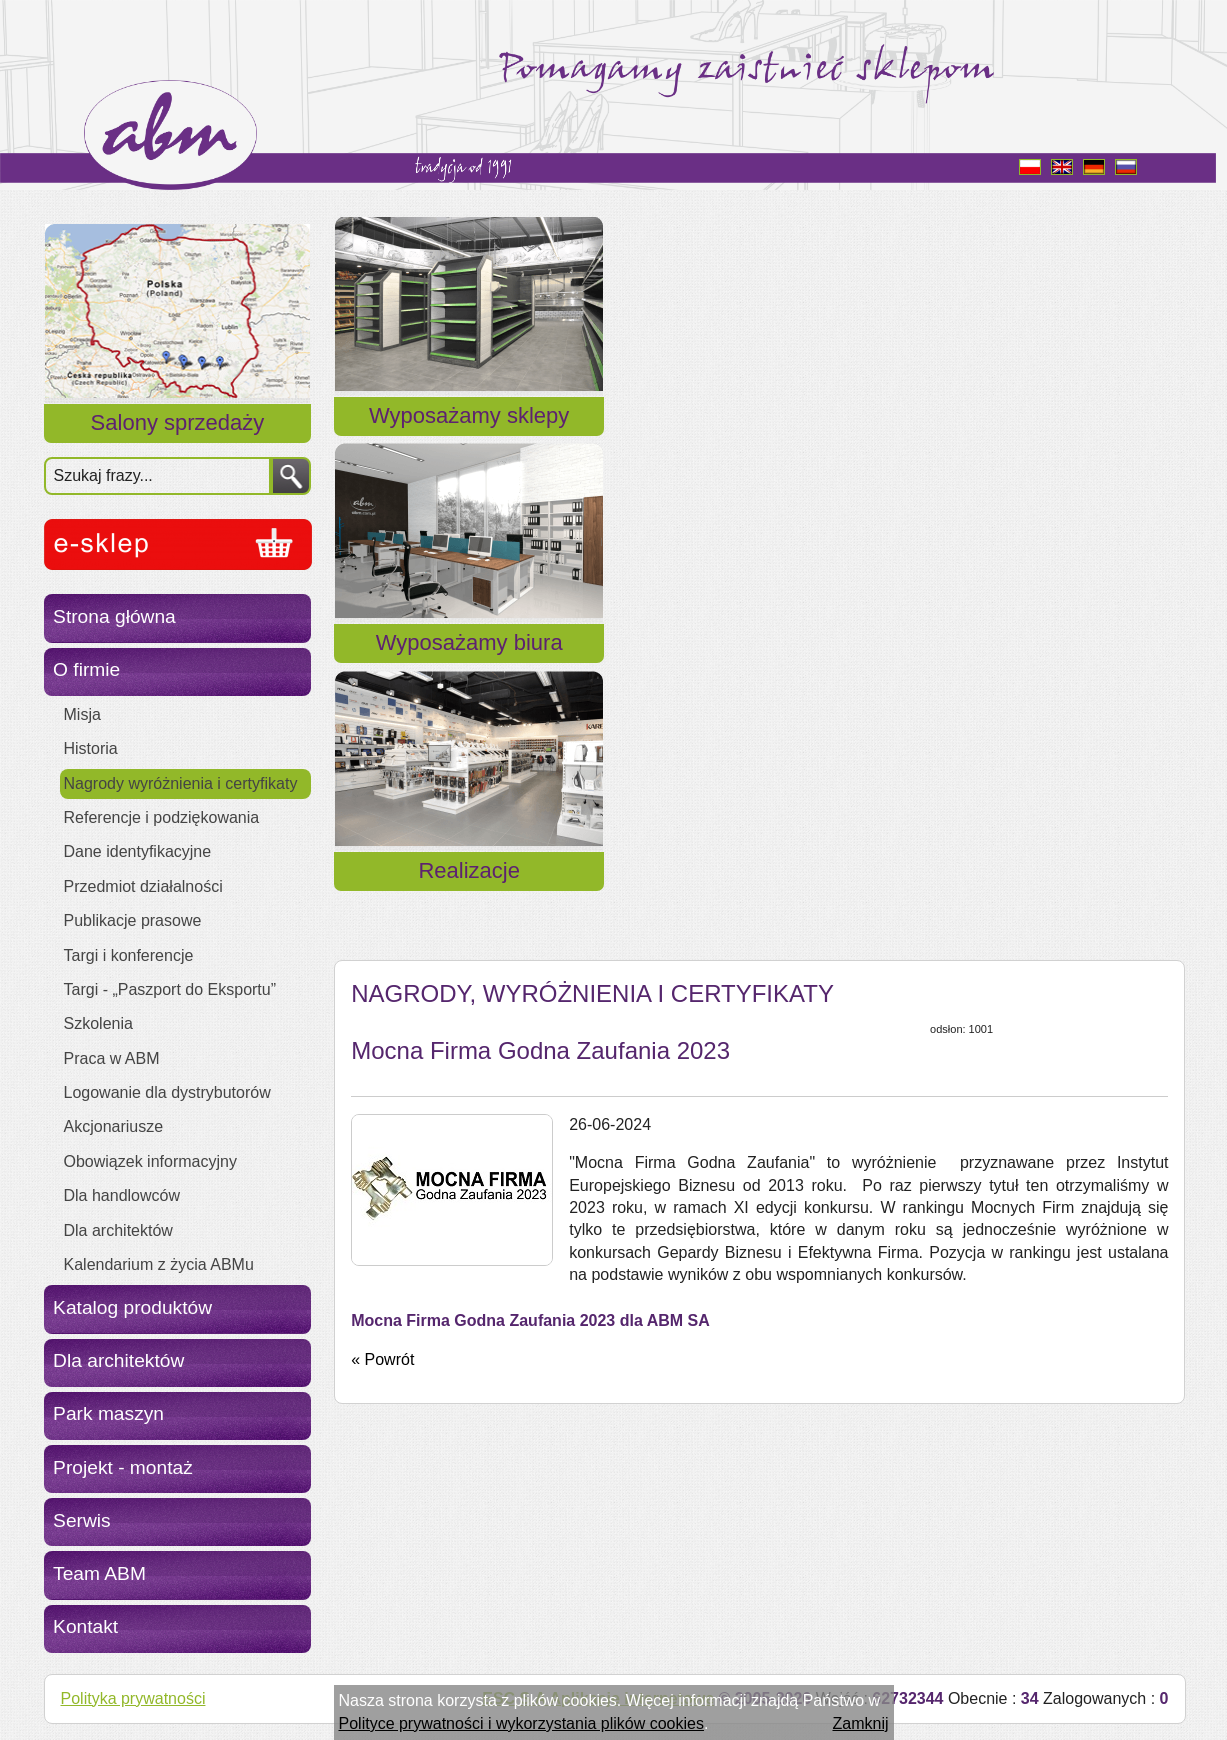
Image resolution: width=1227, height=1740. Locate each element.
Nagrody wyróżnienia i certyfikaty (181, 783)
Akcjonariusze (114, 1126)
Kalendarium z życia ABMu (159, 1264)
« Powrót (382, 867)
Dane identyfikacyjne (138, 851)
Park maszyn (108, 1413)
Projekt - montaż (123, 1467)
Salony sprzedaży (178, 422)
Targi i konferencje (129, 955)
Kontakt (85, 1626)
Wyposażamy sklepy (469, 439)
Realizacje (1047, 439)
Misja (82, 714)
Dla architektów (118, 1230)
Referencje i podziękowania (162, 817)
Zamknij (860, 1723)
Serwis (82, 1520)
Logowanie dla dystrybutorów (167, 1092)
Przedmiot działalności (143, 886)
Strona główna (114, 616)
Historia (91, 748)
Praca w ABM (112, 1058)
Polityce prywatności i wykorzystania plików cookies (521, 1723)
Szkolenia (98, 1023)
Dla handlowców (122, 1195)
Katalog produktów (132, 1307)
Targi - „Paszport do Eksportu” (170, 989)
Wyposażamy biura (758, 439)
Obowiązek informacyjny (150, 1161)
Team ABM (99, 1573)
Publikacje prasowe (133, 920)
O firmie (86, 669)
